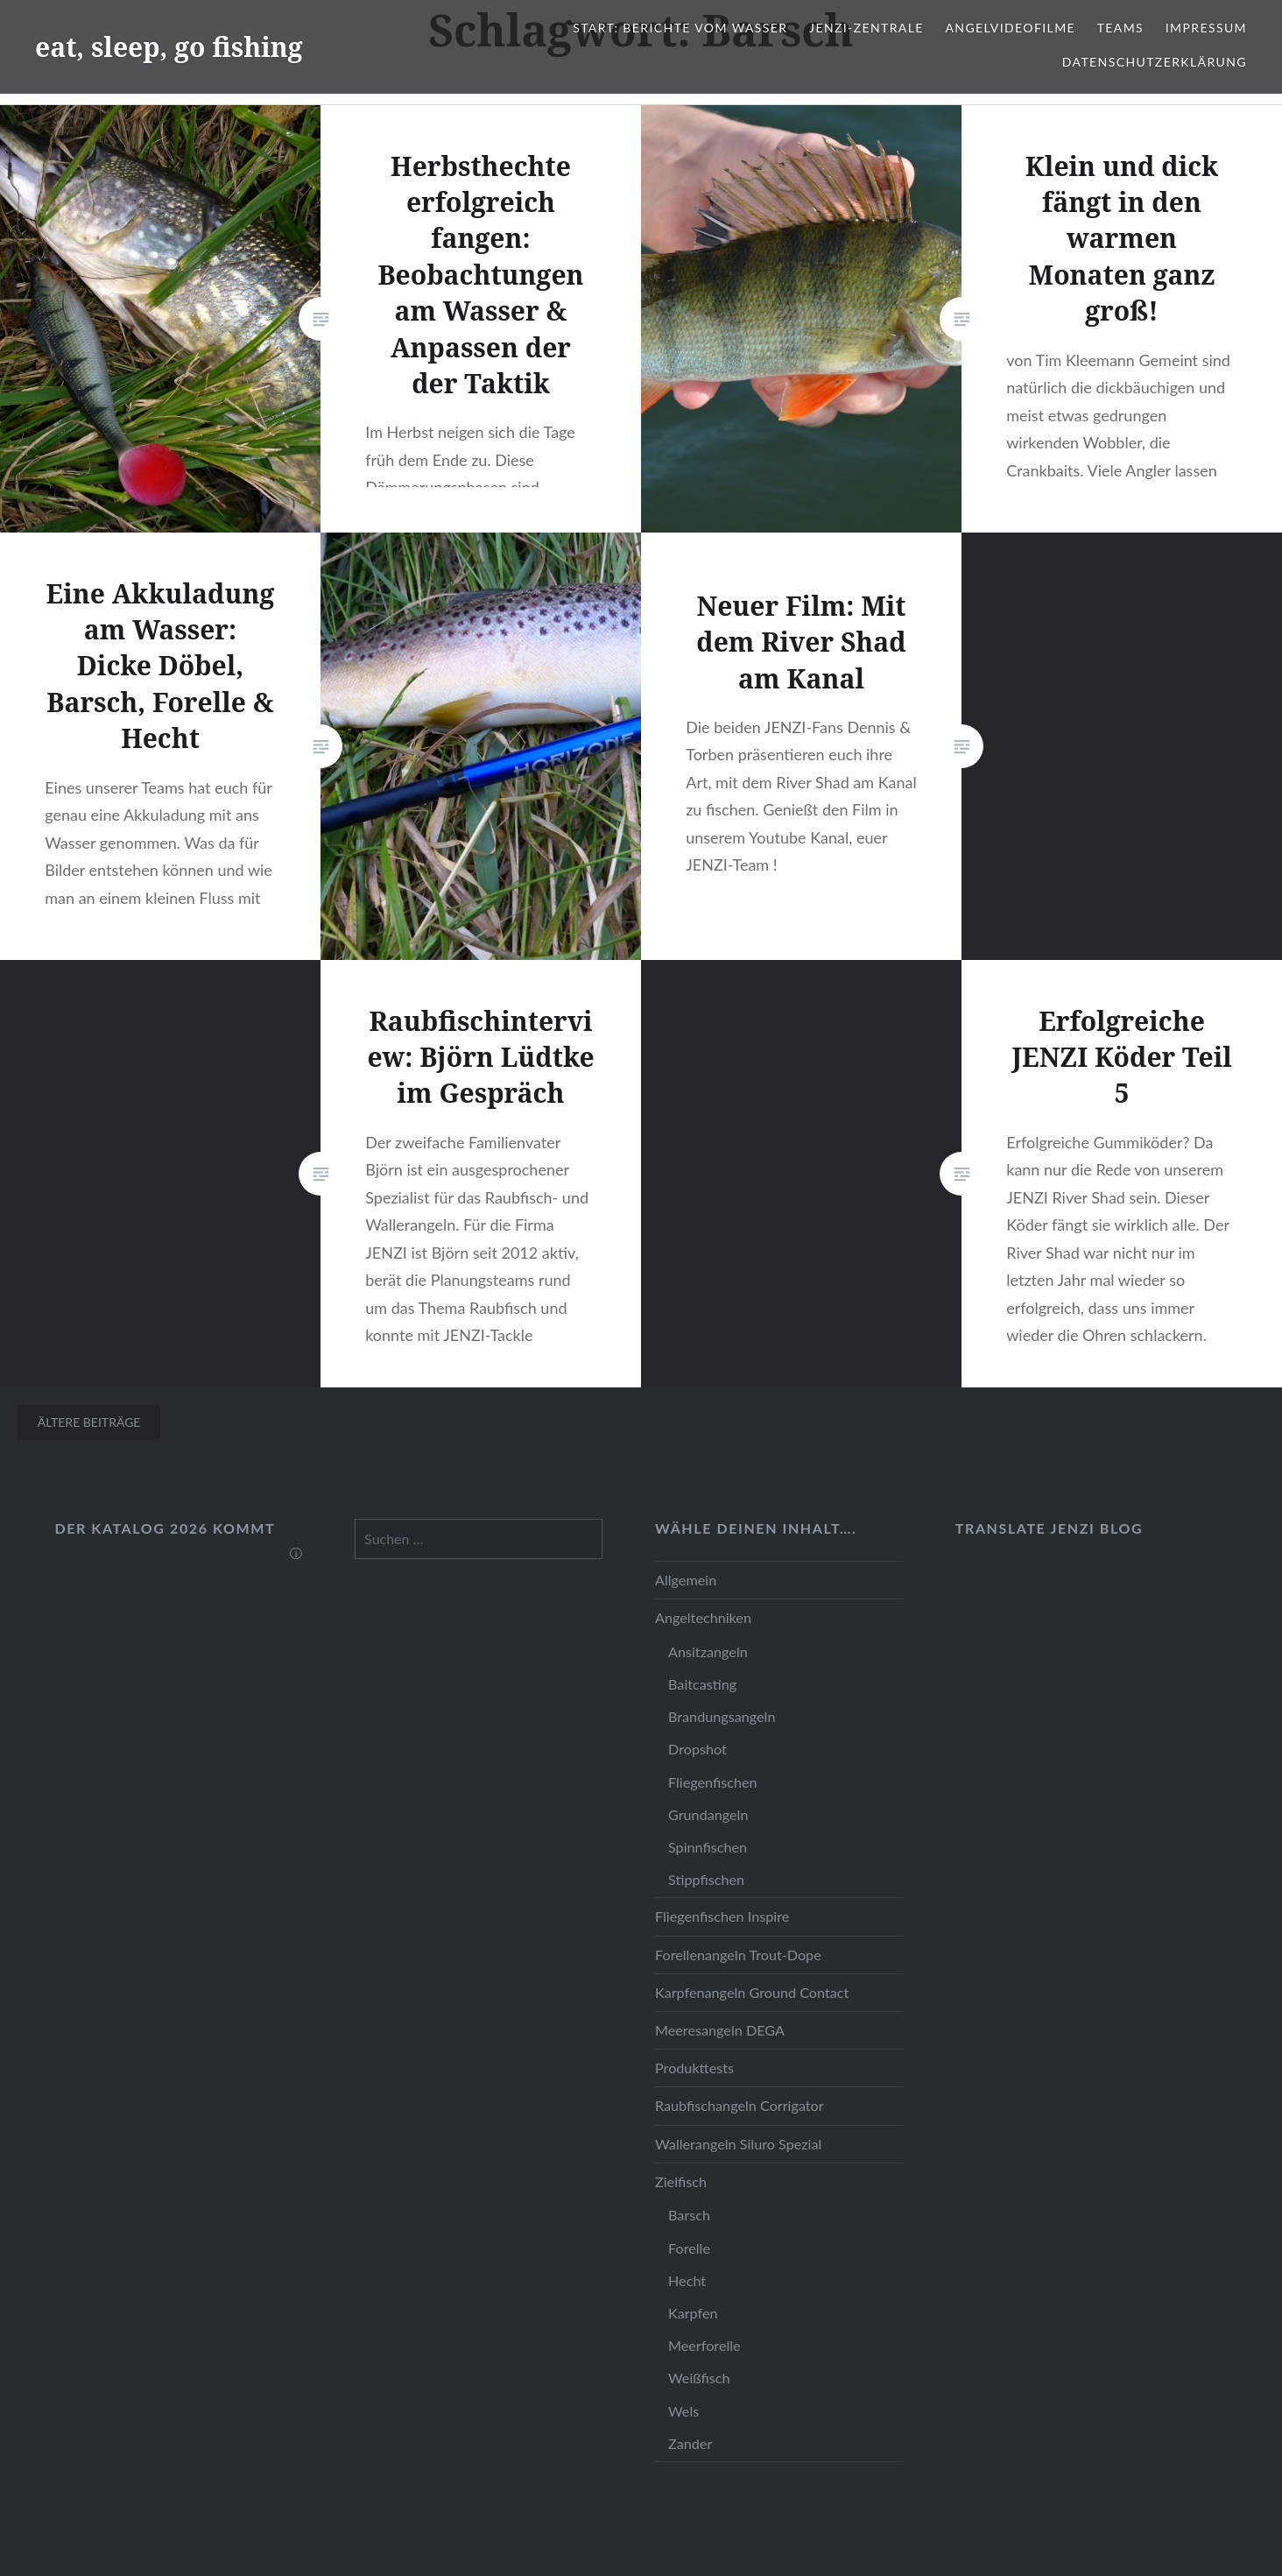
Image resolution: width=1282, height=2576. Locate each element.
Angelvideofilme (1010, 27)
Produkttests (694, 2067)
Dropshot (697, 1748)
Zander (690, 2443)
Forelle (689, 2248)
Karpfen (693, 2312)
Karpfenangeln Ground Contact (752, 1992)
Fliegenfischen (712, 1782)
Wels (683, 2411)
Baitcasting (702, 1684)
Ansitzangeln (708, 1651)
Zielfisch (681, 2181)
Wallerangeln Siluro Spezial (738, 2143)
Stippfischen (706, 1879)
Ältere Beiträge (89, 1422)
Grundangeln (708, 1814)
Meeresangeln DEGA (720, 2030)
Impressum (1206, 27)
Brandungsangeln (721, 1716)
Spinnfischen (707, 1846)
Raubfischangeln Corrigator (739, 2105)
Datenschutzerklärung (1154, 61)
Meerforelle (704, 2345)
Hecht (687, 2280)
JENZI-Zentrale (866, 27)
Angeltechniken (703, 1617)
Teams (1120, 27)
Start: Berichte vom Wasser (680, 27)
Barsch (689, 2214)
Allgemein (685, 1579)
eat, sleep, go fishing (169, 47)
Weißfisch (699, 2377)
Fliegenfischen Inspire (722, 1916)
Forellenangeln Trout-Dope (738, 1954)
